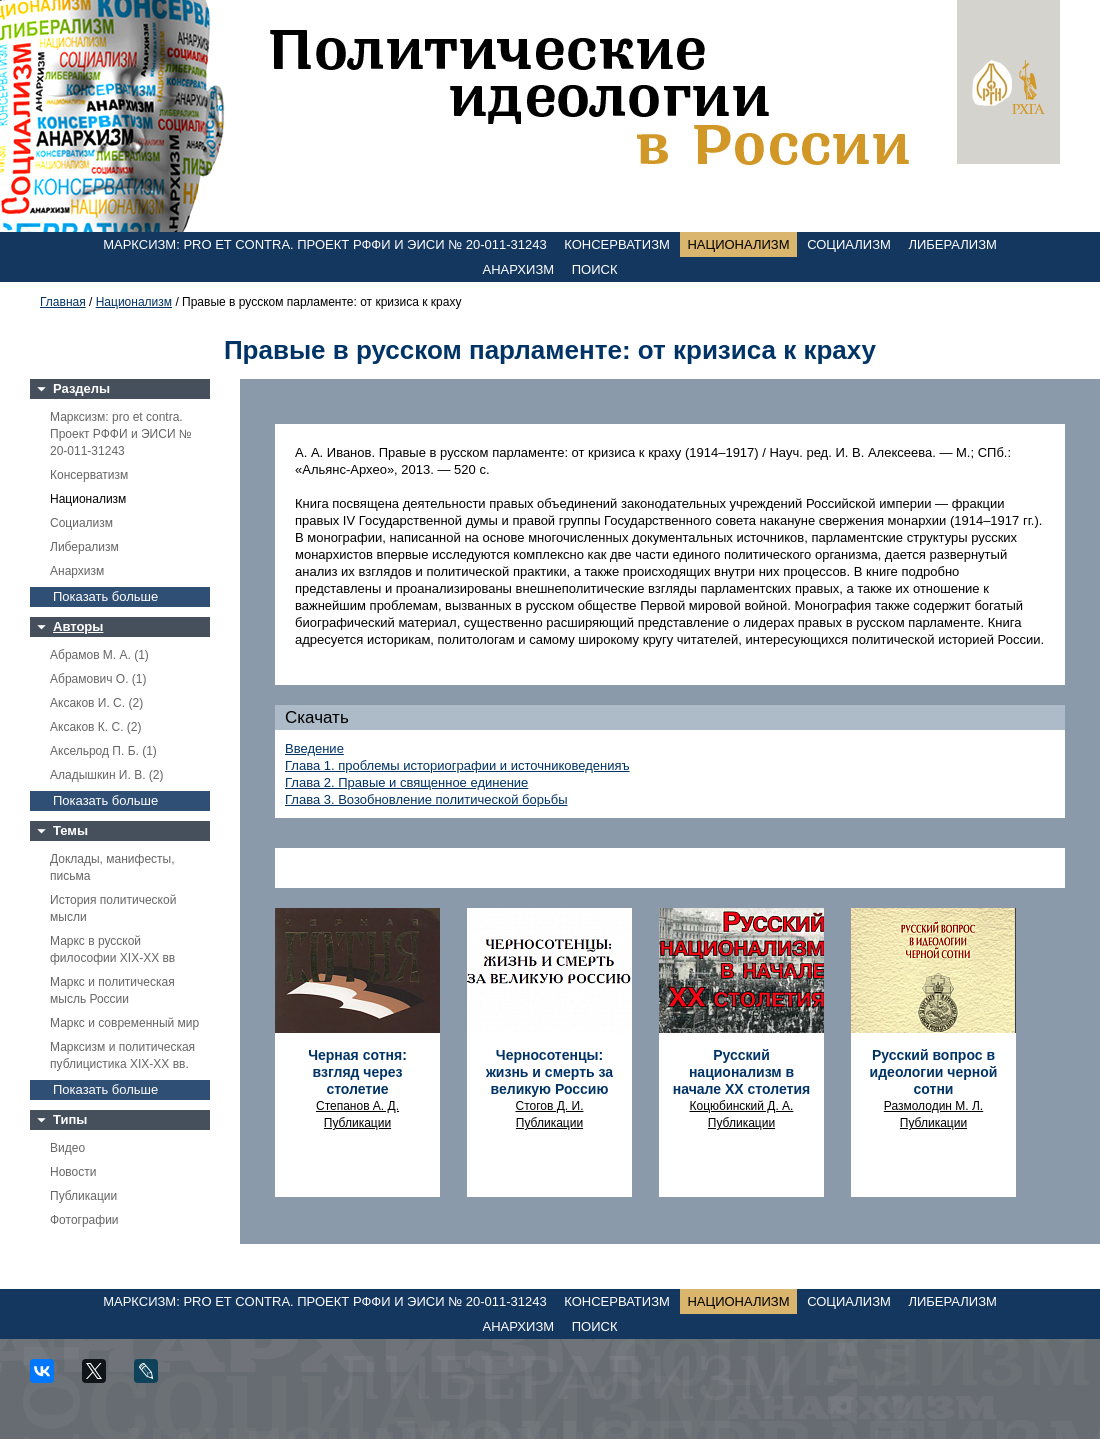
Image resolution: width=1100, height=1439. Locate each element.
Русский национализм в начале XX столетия (741, 1072)
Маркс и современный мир (124, 1023)
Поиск (595, 269)
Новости (73, 1172)
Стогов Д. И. (550, 1106)
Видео (67, 1148)
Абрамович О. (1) (98, 679)
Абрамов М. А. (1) (99, 655)
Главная (63, 302)
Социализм (849, 244)
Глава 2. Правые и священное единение (406, 782)
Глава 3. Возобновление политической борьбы (426, 799)
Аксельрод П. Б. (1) (103, 751)
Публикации (83, 1196)
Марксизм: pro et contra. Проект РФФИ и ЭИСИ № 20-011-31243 (325, 244)
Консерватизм (617, 244)
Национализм (738, 244)
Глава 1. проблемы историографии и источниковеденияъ (457, 765)
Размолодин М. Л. (933, 1106)
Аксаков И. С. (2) (96, 703)
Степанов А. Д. (357, 1106)
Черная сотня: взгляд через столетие (357, 1072)
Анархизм (519, 269)
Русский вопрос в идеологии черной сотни (934, 1072)
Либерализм (952, 244)
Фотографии (84, 1220)
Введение (314, 748)
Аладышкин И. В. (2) (106, 775)
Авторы (78, 626)
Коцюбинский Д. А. (742, 1106)
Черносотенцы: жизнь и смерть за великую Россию (549, 1072)
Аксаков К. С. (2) (96, 727)
